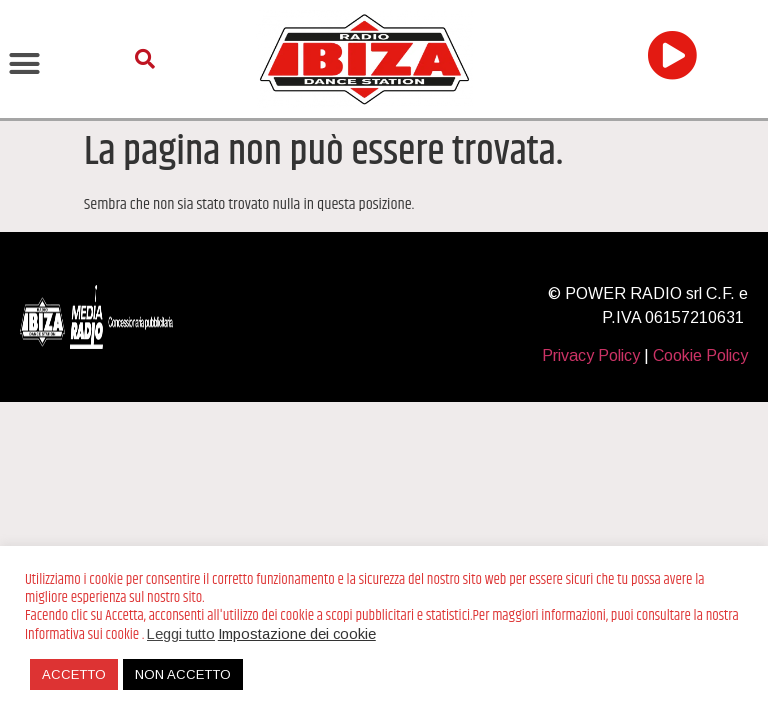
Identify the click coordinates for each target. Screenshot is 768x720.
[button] (25, 63)
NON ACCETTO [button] (183, 674)
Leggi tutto (181, 634)
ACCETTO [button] (74, 674)
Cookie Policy (700, 355)
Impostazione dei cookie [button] (297, 634)
